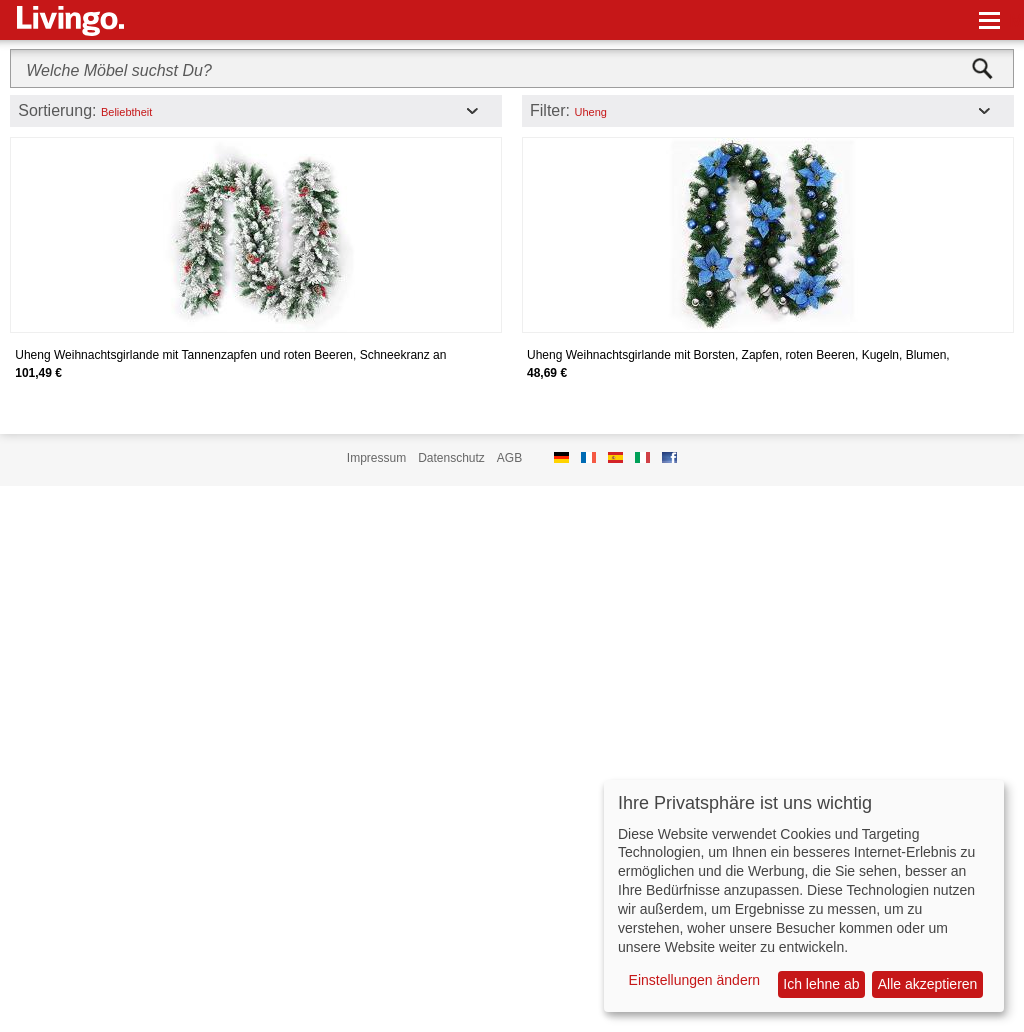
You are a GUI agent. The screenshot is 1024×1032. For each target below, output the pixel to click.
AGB (509, 458)
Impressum (376, 458)
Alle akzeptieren (928, 984)
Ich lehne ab (821, 984)
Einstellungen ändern (695, 980)
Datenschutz (451, 458)
